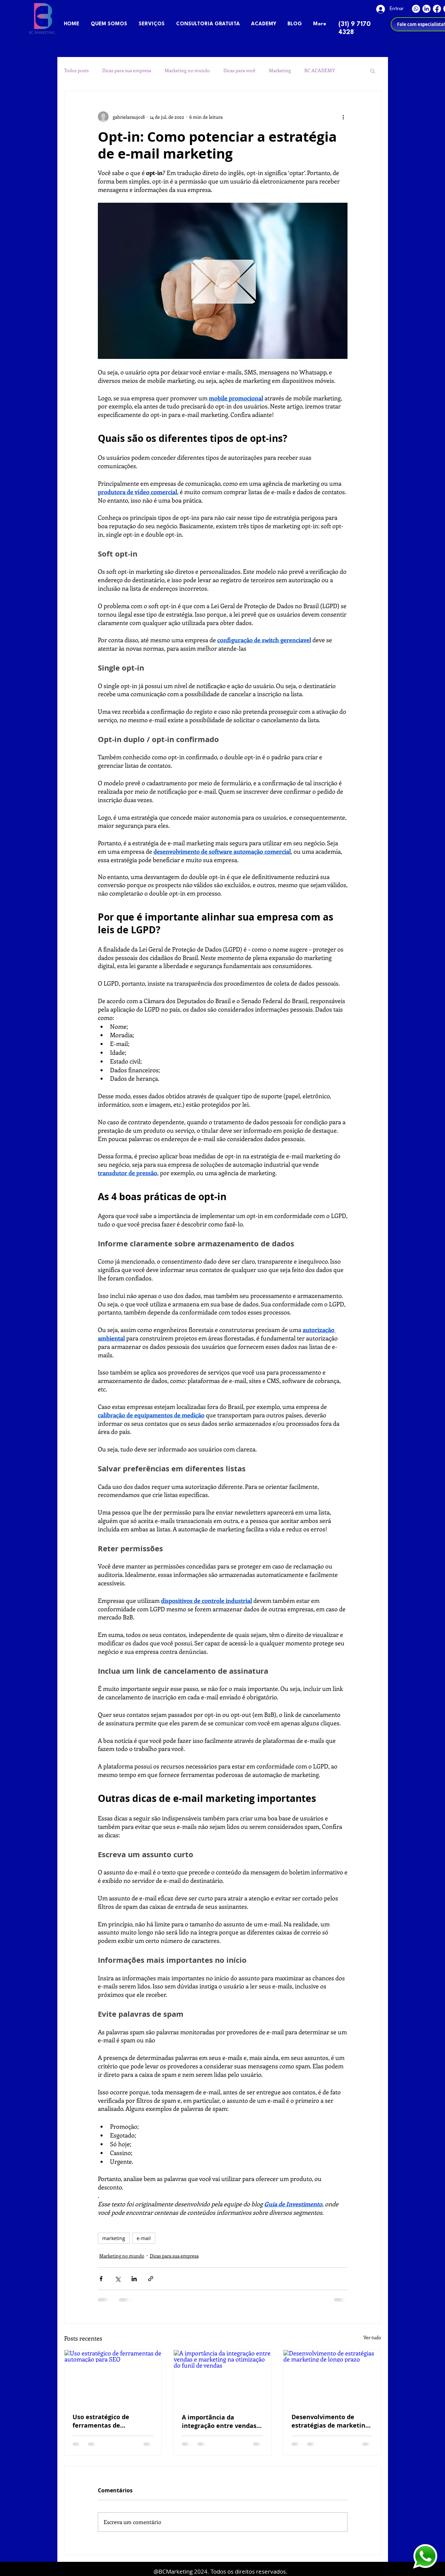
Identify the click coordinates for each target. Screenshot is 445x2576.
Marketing (280, 70)
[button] (372, 70)
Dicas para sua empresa (126, 70)
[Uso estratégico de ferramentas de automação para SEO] (113, 2377)
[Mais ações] (343, 117)
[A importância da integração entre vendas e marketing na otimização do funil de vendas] (222, 2377)
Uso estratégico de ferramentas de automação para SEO (104, 2421)
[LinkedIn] (426, 9)
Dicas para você (239, 70)
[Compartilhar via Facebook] (101, 2278)
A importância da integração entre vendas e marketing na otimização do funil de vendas (222, 2421)
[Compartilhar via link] (150, 2278)
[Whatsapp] (416, 9)
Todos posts (76, 70)
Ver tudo (372, 2337)
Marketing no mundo (187, 70)
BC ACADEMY (319, 70)
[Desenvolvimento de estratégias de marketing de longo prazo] (332, 2377)
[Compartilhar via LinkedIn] (134, 2278)
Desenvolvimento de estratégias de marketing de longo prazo (330, 2421)
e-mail (144, 2238)
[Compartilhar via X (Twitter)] (117, 2278)
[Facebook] (437, 9)
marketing (113, 2238)
